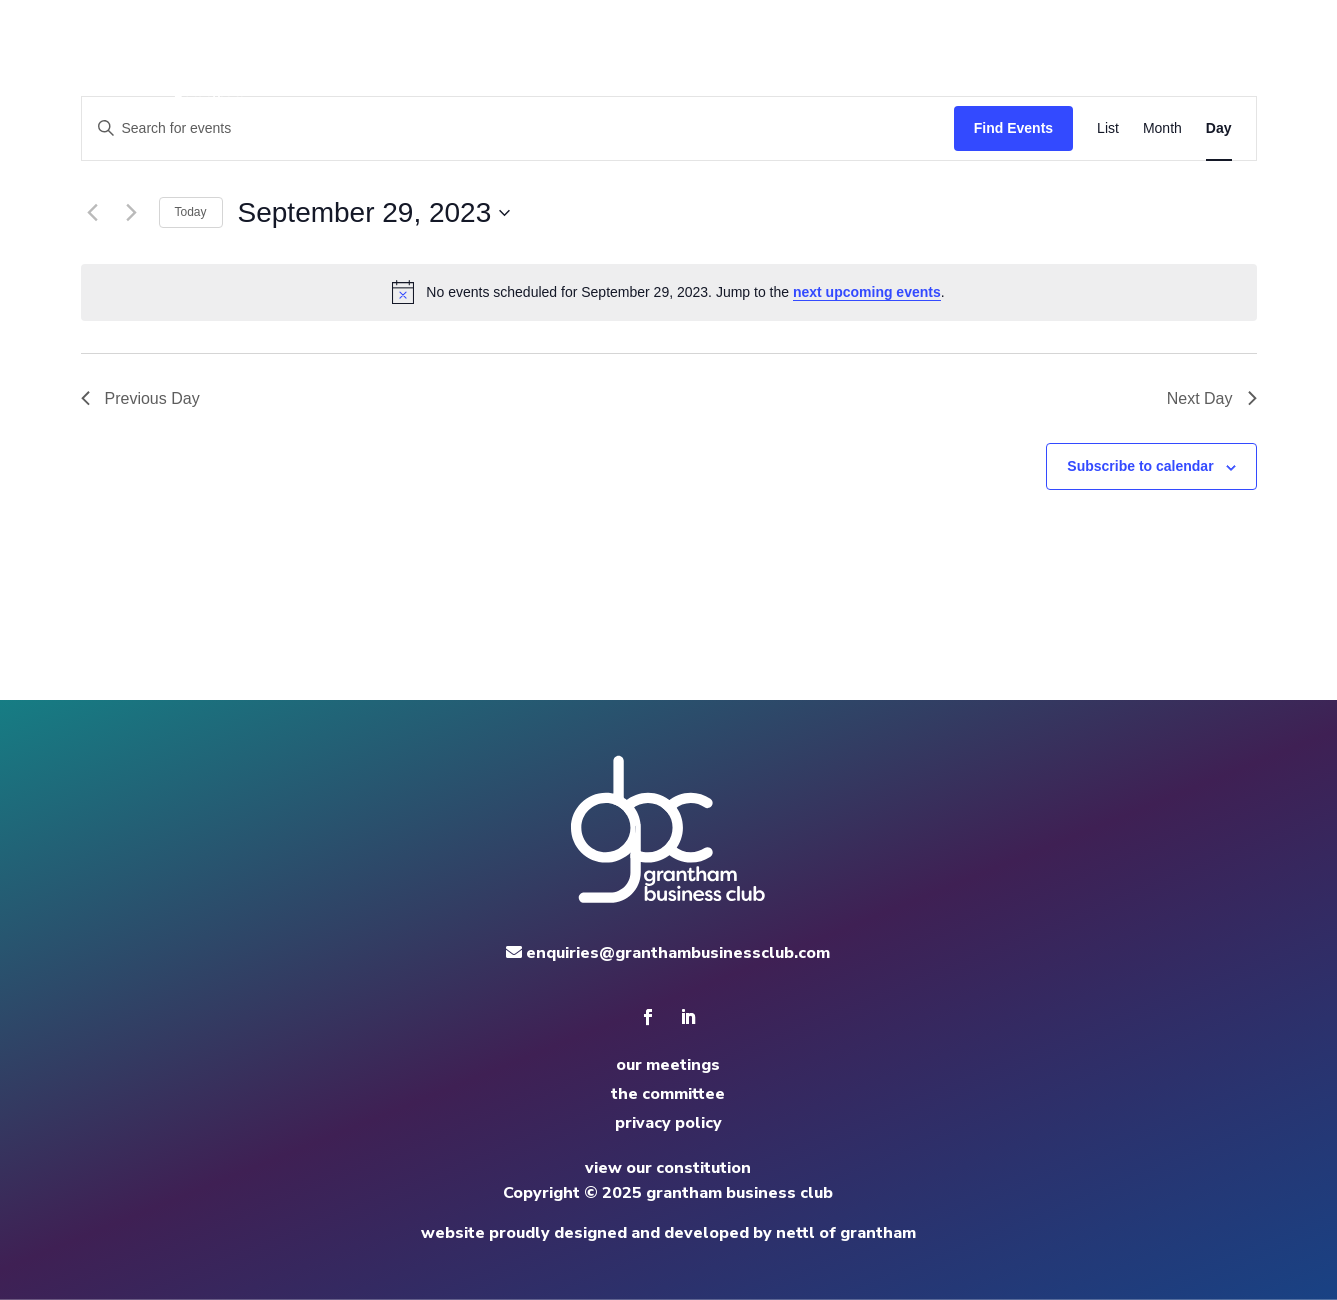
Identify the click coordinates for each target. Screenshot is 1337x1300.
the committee (668, 1094)
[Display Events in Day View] (1219, 128)
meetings (790, 70)
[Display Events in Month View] (1162, 128)
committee (892, 70)
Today (191, 212)
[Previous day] (93, 213)
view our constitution (668, 1168)
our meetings (668, 1065)
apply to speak (1079, 70)
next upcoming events (867, 292)
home (709, 70)
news (978, 70)
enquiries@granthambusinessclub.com (668, 953)
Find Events (1013, 128)
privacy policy (668, 1123)
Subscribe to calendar (1140, 466)
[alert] (669, 292)
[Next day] (132, 213)
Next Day (1212, 398)
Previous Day (140, 398)
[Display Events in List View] (1108, 128)
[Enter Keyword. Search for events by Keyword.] (518, 128)
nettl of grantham (846, 1233)
